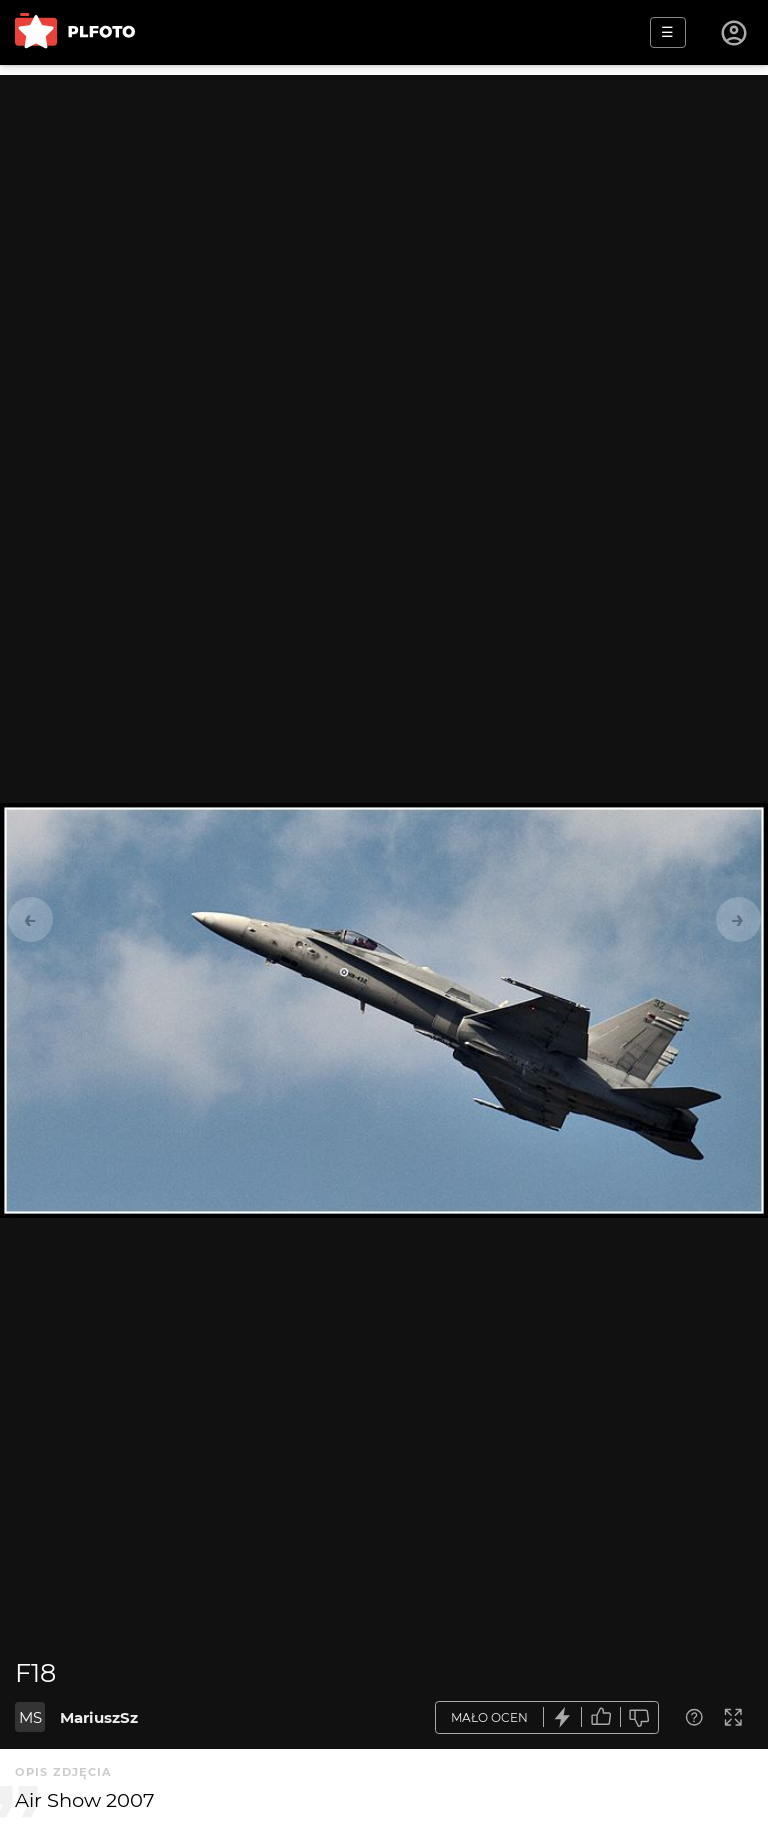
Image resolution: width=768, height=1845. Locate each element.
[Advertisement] (384, 215)
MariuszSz (99, 1717)
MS (30, 1717)
